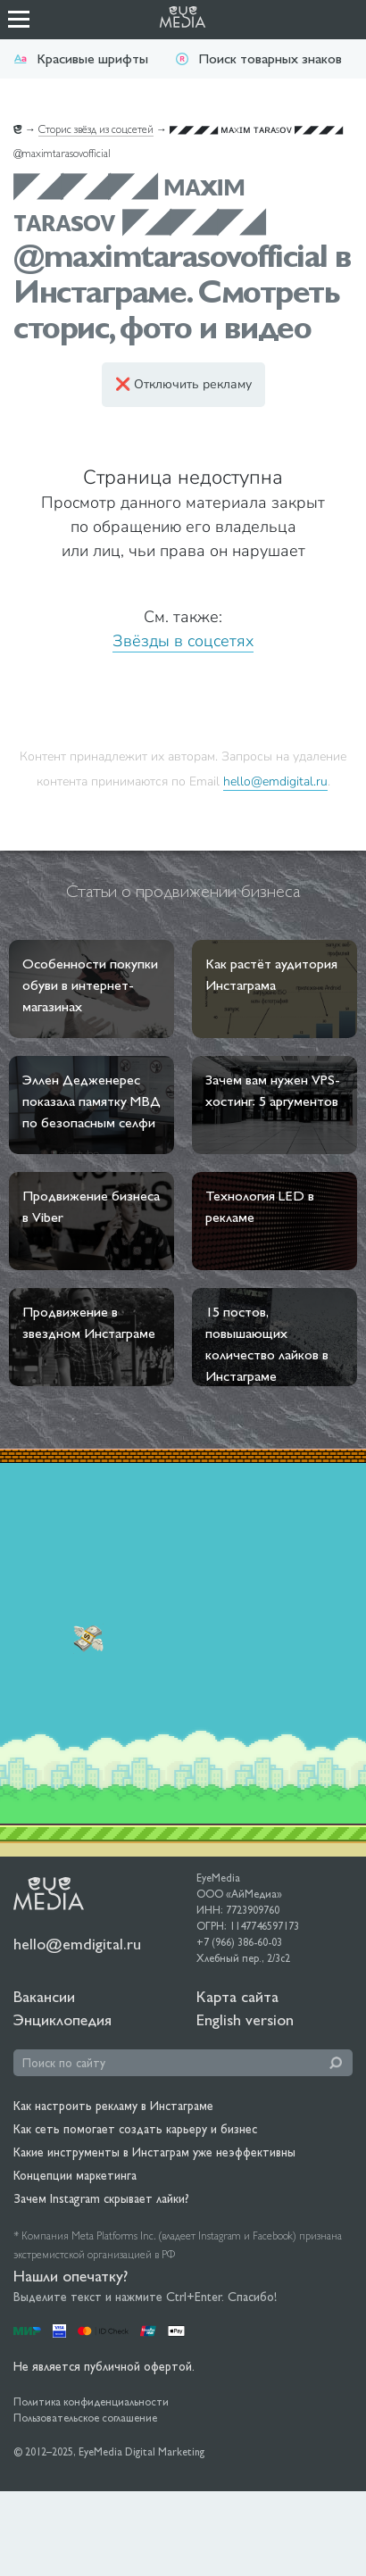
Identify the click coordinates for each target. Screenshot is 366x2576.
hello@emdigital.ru (275, 781)
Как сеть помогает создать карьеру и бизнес (135, 2129)
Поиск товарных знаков (258, 58)
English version (245, 2019)
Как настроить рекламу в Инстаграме (113, 2105)
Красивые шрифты (80, 58)
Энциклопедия (62, 2019)
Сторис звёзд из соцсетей (96, 129)
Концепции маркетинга (75, 2175)
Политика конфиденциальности (91, 2402)
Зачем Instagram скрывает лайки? (101, 2198)
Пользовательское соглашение (85, 2418)
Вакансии (44, 1996)
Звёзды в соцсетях (183, 641)
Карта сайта (237, 1996)
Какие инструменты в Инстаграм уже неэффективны (154, 2152)
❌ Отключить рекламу (183, 384)
